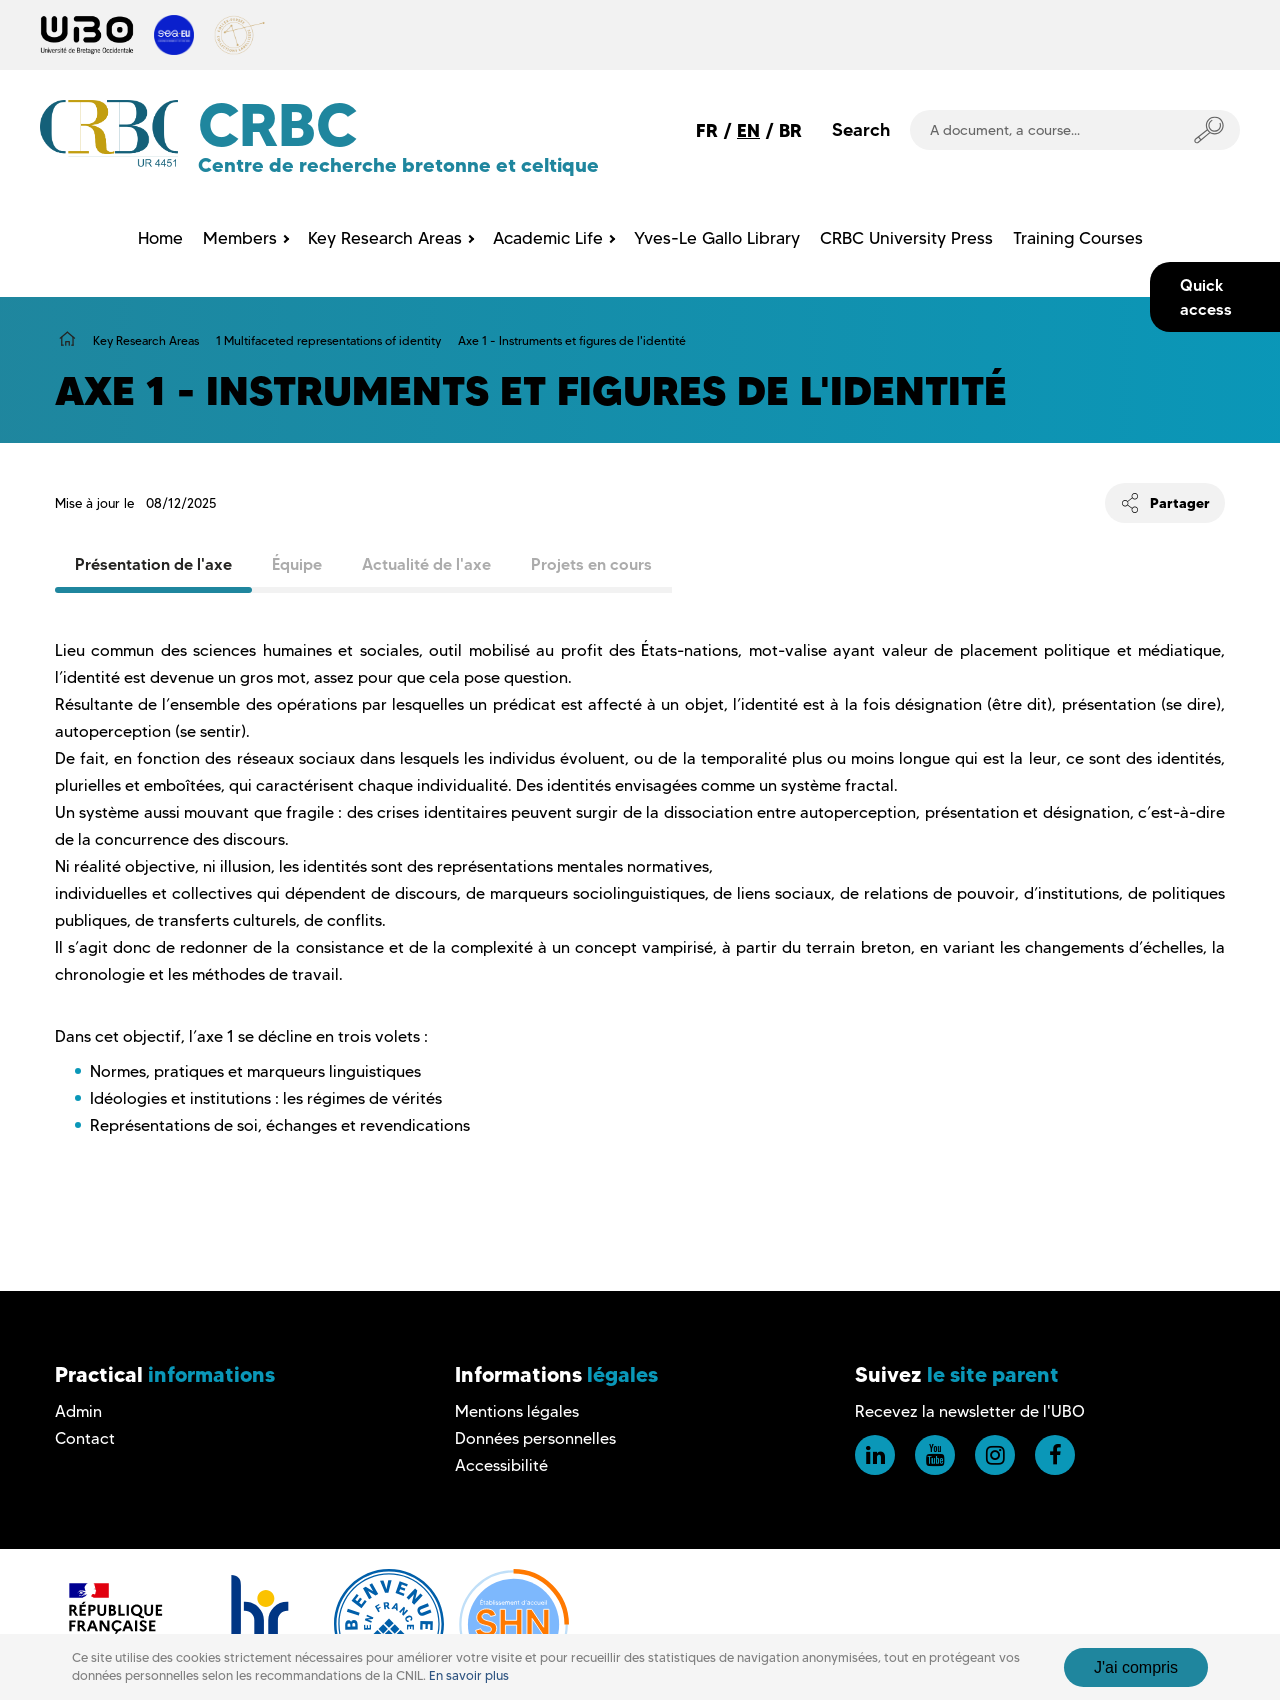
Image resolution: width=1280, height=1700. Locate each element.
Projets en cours (591, 564)
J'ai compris (1136, 1667)
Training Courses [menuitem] (1078, 238)
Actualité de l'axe (426, 564)
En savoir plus (469, 1675)
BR (790, 130)
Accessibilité (501, 1465)
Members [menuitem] (240, 238)
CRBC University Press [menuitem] (906, 238)
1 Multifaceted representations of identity (328, 340)
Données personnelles (535, 1438)
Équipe (297, 564)
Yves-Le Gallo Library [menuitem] (717, 238)
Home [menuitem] (160, 238)
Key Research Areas (146, 340)
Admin (78, 1411)
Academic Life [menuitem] (548, 238)
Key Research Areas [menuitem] (385, 238)
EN (748, 130)
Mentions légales (517, 1411)
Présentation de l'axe (153, 564)
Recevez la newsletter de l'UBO (970, 1411)
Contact (85, 1438)
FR (707, 130)
